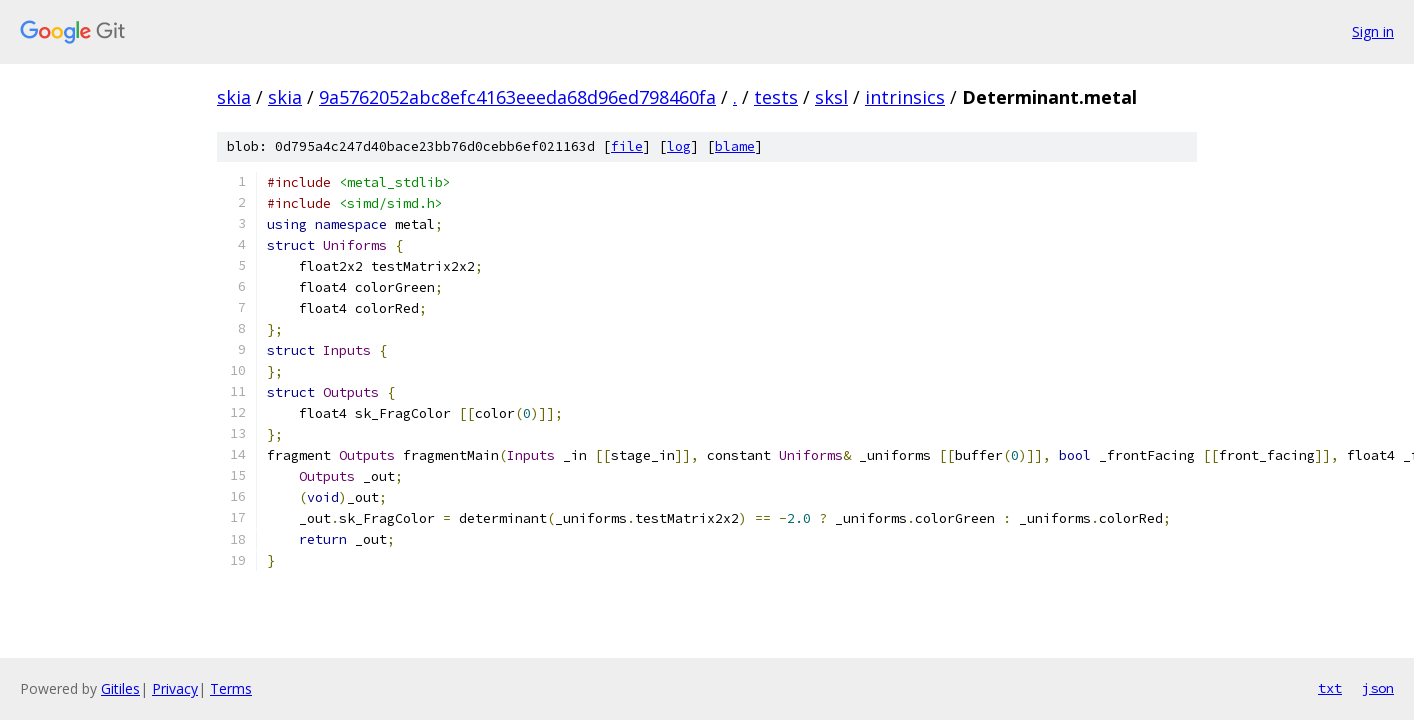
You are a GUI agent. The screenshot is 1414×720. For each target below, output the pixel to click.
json (1378, 688)
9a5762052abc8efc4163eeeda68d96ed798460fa (517, 97)
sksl (831, 97)
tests (776, 97)
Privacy (175, 688)
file (627, 146)
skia (234, 97)
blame (735, 146)
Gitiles (120, 688)
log (679, 146)
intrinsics (905, 97)
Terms (231, 688)
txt (1330, 688)
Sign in (1373, 31)
